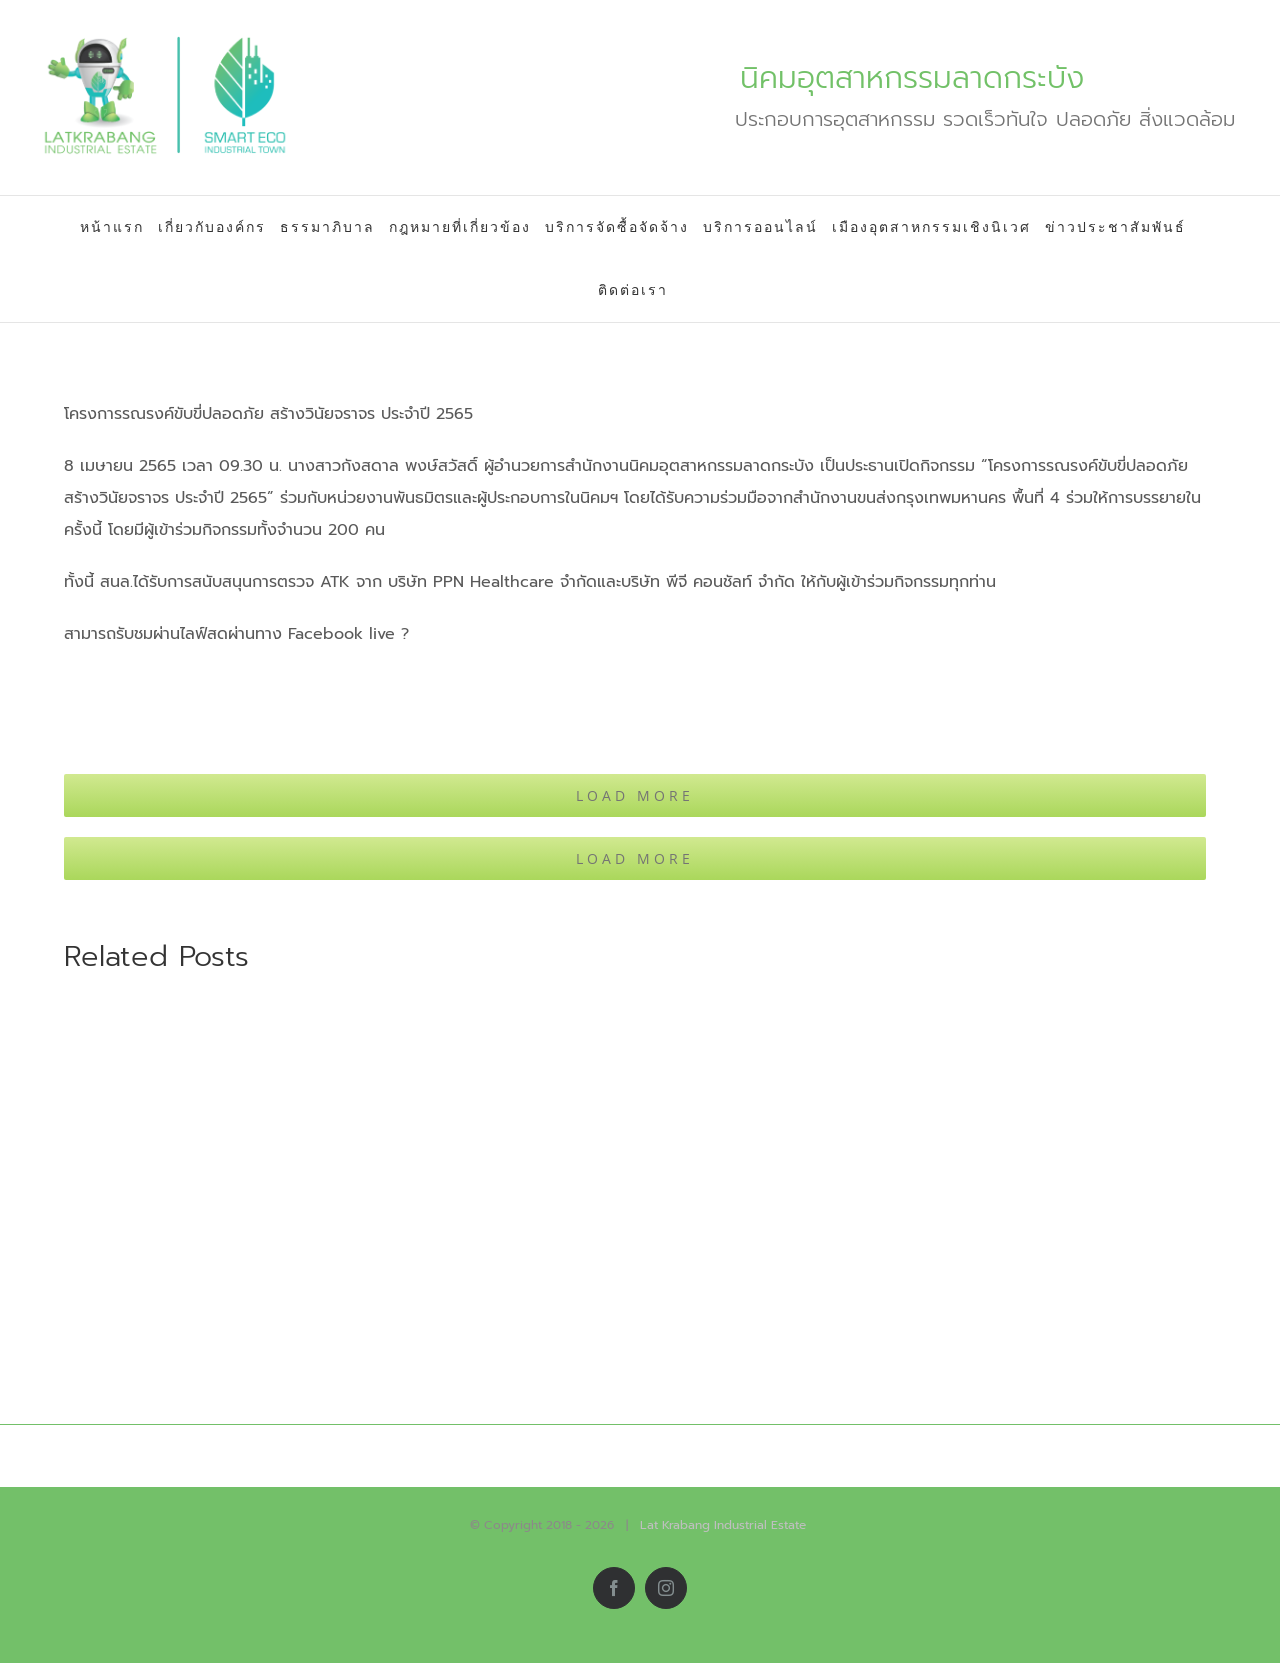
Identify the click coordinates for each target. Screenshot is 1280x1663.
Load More (635, 795)
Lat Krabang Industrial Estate (723, 1525)
